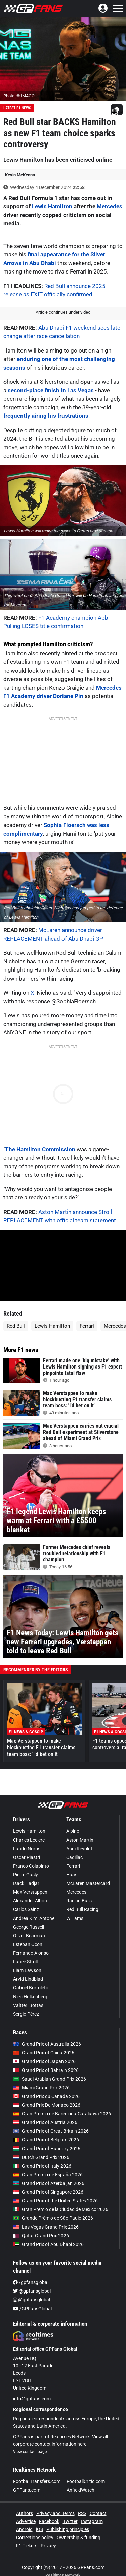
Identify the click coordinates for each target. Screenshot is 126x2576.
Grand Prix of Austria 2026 (45, 2122)
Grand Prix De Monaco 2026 (46, 2105)
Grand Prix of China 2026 (43, 2052)
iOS (39, 2529)
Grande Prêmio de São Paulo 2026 (53, 2218)
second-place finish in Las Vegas (51, 390)
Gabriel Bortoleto (30, 1987)
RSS (82, 2513)
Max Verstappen (30, 1892)
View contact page (30, 2451)
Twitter (70, 2521)
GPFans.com (26, 2490)
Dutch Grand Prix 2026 (41, 2157)
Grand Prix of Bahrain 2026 (46, 2070)
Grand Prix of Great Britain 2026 (51, 2131)
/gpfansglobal (30, 2282)
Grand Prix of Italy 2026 (42, 2166)
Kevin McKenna (20, 174)
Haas (71, 1874)
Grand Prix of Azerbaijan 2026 (48, 2183)
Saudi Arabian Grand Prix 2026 (49, 2079)
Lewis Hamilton (52, 206)
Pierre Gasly (25, 1874)
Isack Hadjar (26, 1883)
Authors (24, 2513)
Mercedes (109, 206)
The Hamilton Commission (40, 1149)
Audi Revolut (79, 1848)
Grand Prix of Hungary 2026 (46, 2148)
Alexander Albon (30, 1900)
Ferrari (87, 1326)
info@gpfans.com (32, 2398)
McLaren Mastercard (88, 1883)
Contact (98, 2513)
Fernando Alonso (31, 1953)
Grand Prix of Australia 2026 (47, 2044)
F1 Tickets (26, 2545)
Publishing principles (67, 2529)
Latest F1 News (17, 108)
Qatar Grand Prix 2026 (41, 2235)
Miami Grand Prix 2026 (41, 2087)
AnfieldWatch (80, 2490)
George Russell (28, 1927)
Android (24, 2529)
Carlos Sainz (26, 1909)
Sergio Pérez (26, 2014)
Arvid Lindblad (28, 1979)
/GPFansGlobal (32, 2308)
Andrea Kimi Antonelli (35, 1918)
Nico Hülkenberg (30, 1996)
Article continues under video (63, 312)
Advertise (26, 2521)
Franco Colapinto (31, 1866)
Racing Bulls (79, 1900)
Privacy (48, 2545)
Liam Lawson (27, 1970)
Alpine (72, 1831)
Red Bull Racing (82, 1909)
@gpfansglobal (32, 2291)
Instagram (92, 2521)
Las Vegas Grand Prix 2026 (46, 2227)
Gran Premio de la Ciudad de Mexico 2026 (60, 2209)
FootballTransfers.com (36, 2481)
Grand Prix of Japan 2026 (44, 2061)
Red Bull (16, 1326)
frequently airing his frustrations (45, 415)
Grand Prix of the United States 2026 (55, 2200)
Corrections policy (34, 2537)
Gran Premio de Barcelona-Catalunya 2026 (62, 2113)
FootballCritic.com (86, 2481)
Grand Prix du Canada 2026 (46, 2096)
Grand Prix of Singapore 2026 (48, 2192)
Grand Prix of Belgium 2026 (46, 2139)
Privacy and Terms (55, 2513)
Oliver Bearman (29, 1935)
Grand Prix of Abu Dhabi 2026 (48, 2244)
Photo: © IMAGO (19, 95)
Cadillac (74, 1857)
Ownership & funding (78, 2537)
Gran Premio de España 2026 (48, 2174)
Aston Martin (79, 1840)
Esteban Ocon (27, 1944)
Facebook (49, 2521)
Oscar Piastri (26, 1857)
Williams (74, 1918)
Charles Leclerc (29, 1840)
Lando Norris (26, 1848)
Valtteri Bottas (28, 2005)
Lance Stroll (25, 1961)
